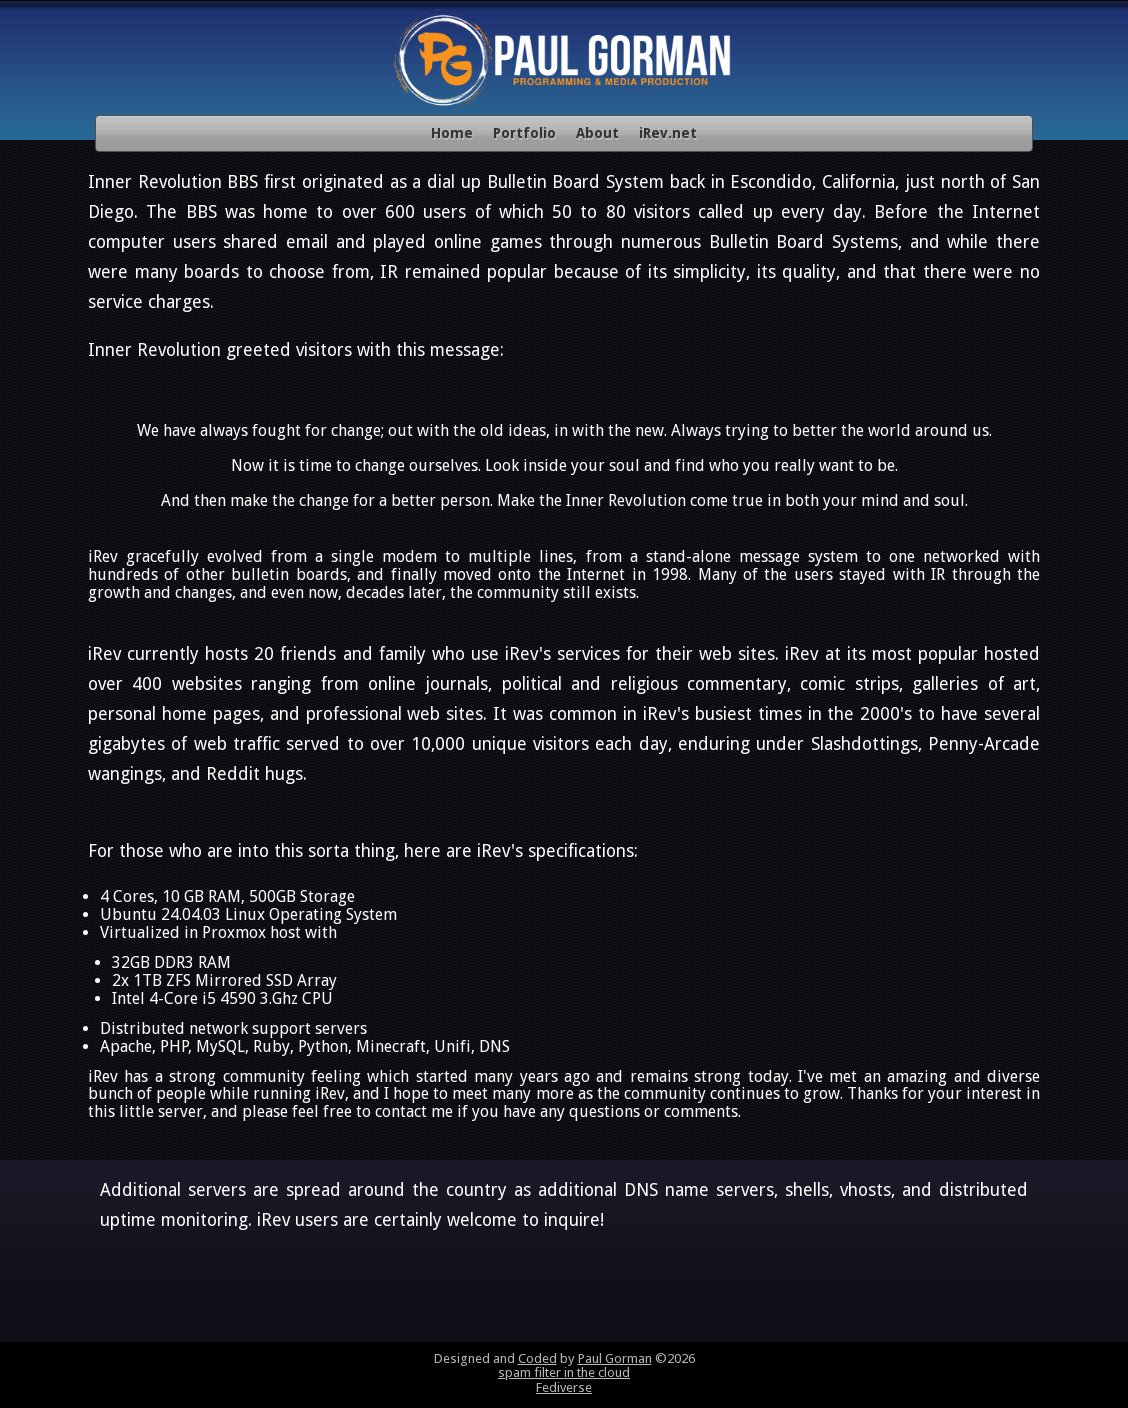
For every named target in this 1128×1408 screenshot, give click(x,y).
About (597, 133)
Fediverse (564, 1387)
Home (452, 133)
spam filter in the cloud (564, 1372)
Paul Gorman (615, 1358)
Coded (537, 1358)
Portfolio (524, 133)
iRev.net (668, 133)
